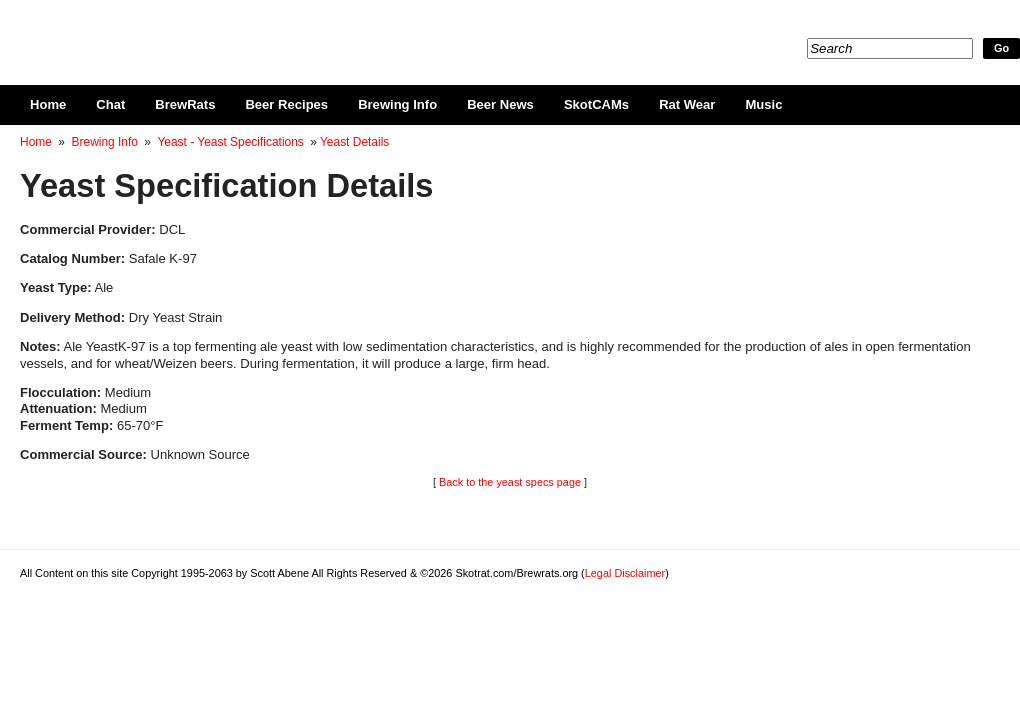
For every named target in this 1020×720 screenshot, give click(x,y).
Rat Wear (687, 104)
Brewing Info (397, 104)
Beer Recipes (286, 104)
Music (763, 104)
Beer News (500, 104)
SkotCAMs (596, 104)
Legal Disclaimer (625, 573)
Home (48, 104)
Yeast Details (354, 142)
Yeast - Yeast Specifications (230, 142)
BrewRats (185, 104)
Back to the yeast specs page (510, 482)
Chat (110, 104)
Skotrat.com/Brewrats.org (251, 30)
